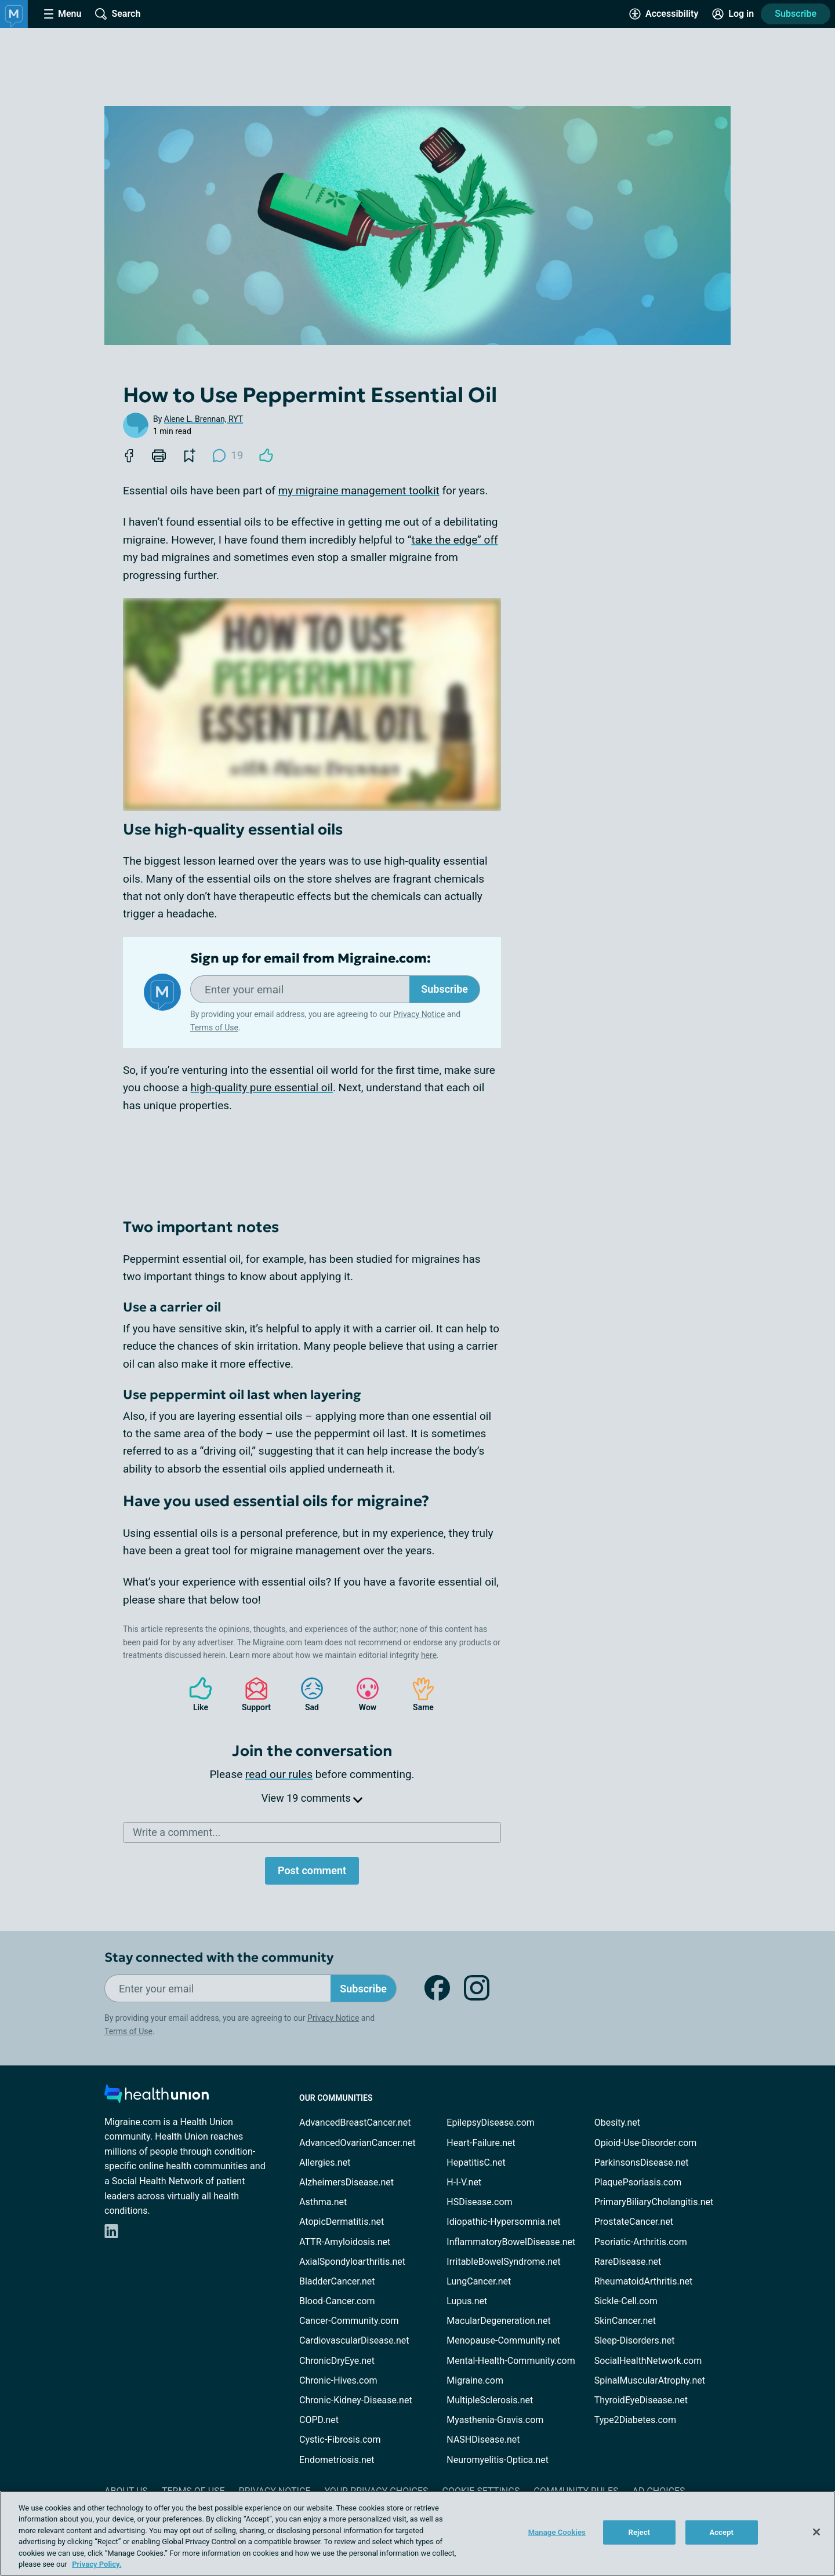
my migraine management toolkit (359, 490)
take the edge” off (454, 539)
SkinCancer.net (625, 2320)
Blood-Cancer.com (337, 2301)
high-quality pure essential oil (262, 1087)
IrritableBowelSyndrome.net (503, 2261)
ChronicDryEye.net (337, 2360)
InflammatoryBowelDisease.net (510, 2241)
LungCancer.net (478, 2281)
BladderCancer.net (337, 2281)
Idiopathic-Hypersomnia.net (503, 2221)
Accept (721, 2532)
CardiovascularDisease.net (354, 2340)
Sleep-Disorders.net (634, 2340)
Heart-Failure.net (480, 2142)
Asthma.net (323, 2201)
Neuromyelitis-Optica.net (497, 2459)
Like (194, 1694)
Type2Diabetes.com (635, 2419)
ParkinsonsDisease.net (641, 2162)
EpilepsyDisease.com (490, 2122)
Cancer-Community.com (349, 2320)
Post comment (312, 1870)
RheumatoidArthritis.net (643, 2281)
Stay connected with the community (218, 1957)
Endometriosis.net (336, 2459)
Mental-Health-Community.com (510, 2360)
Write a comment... (176, 1832)
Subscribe (795, 13)
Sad (306, 1694)
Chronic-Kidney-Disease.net (355, 2400)
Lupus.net (466, 2301)
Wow (361, 1694)
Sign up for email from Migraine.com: (310, 958)
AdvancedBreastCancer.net (355, 2122)
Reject (640, 2532)
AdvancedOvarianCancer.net (357, 2142)
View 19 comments (312, 1798)
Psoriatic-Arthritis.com (640, 2241)
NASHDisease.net (483, 2439)
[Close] (816, 2532)
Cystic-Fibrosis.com (339, 2439)
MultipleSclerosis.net (489, 2400)
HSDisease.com (479, 2201)
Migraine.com (474, 2380)
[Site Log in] (733, 14)
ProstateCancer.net (633, 2221)
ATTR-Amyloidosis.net (344, 2241)
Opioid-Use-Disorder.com (645, 2142)
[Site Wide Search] (118, 14)
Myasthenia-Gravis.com (494, 2419)
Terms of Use (214, 1027)
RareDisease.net (628, 2261)
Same (417, 1694)
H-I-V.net (463, 2182)
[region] (417, 2533)
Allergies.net (324, 2162)
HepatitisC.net (475, 2162)
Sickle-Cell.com (626, 2301)
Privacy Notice (419, 1014)
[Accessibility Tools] (663, 14)
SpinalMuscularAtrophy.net (649, 2380)
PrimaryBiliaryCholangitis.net (654, 2201)
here (429, 1655)
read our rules (279, 1774)
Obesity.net (617, 2122)
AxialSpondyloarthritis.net (352, 2261)
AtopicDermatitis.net (341, 2221)
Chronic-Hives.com (338, 2380)
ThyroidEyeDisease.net (641, 2400)
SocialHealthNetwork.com (648, 2360)
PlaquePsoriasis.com (638, 2182)
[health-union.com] (156, 2097)
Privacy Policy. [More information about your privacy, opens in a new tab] (96, 2564)
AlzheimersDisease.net (346, 2182)
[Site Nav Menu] (63, 14)
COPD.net (319, 2419)
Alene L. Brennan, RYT (203, 419)
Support (252, 1694)
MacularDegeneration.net (498, 2320)
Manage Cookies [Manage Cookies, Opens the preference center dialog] (557, 2532)
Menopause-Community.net (503, 2340)
